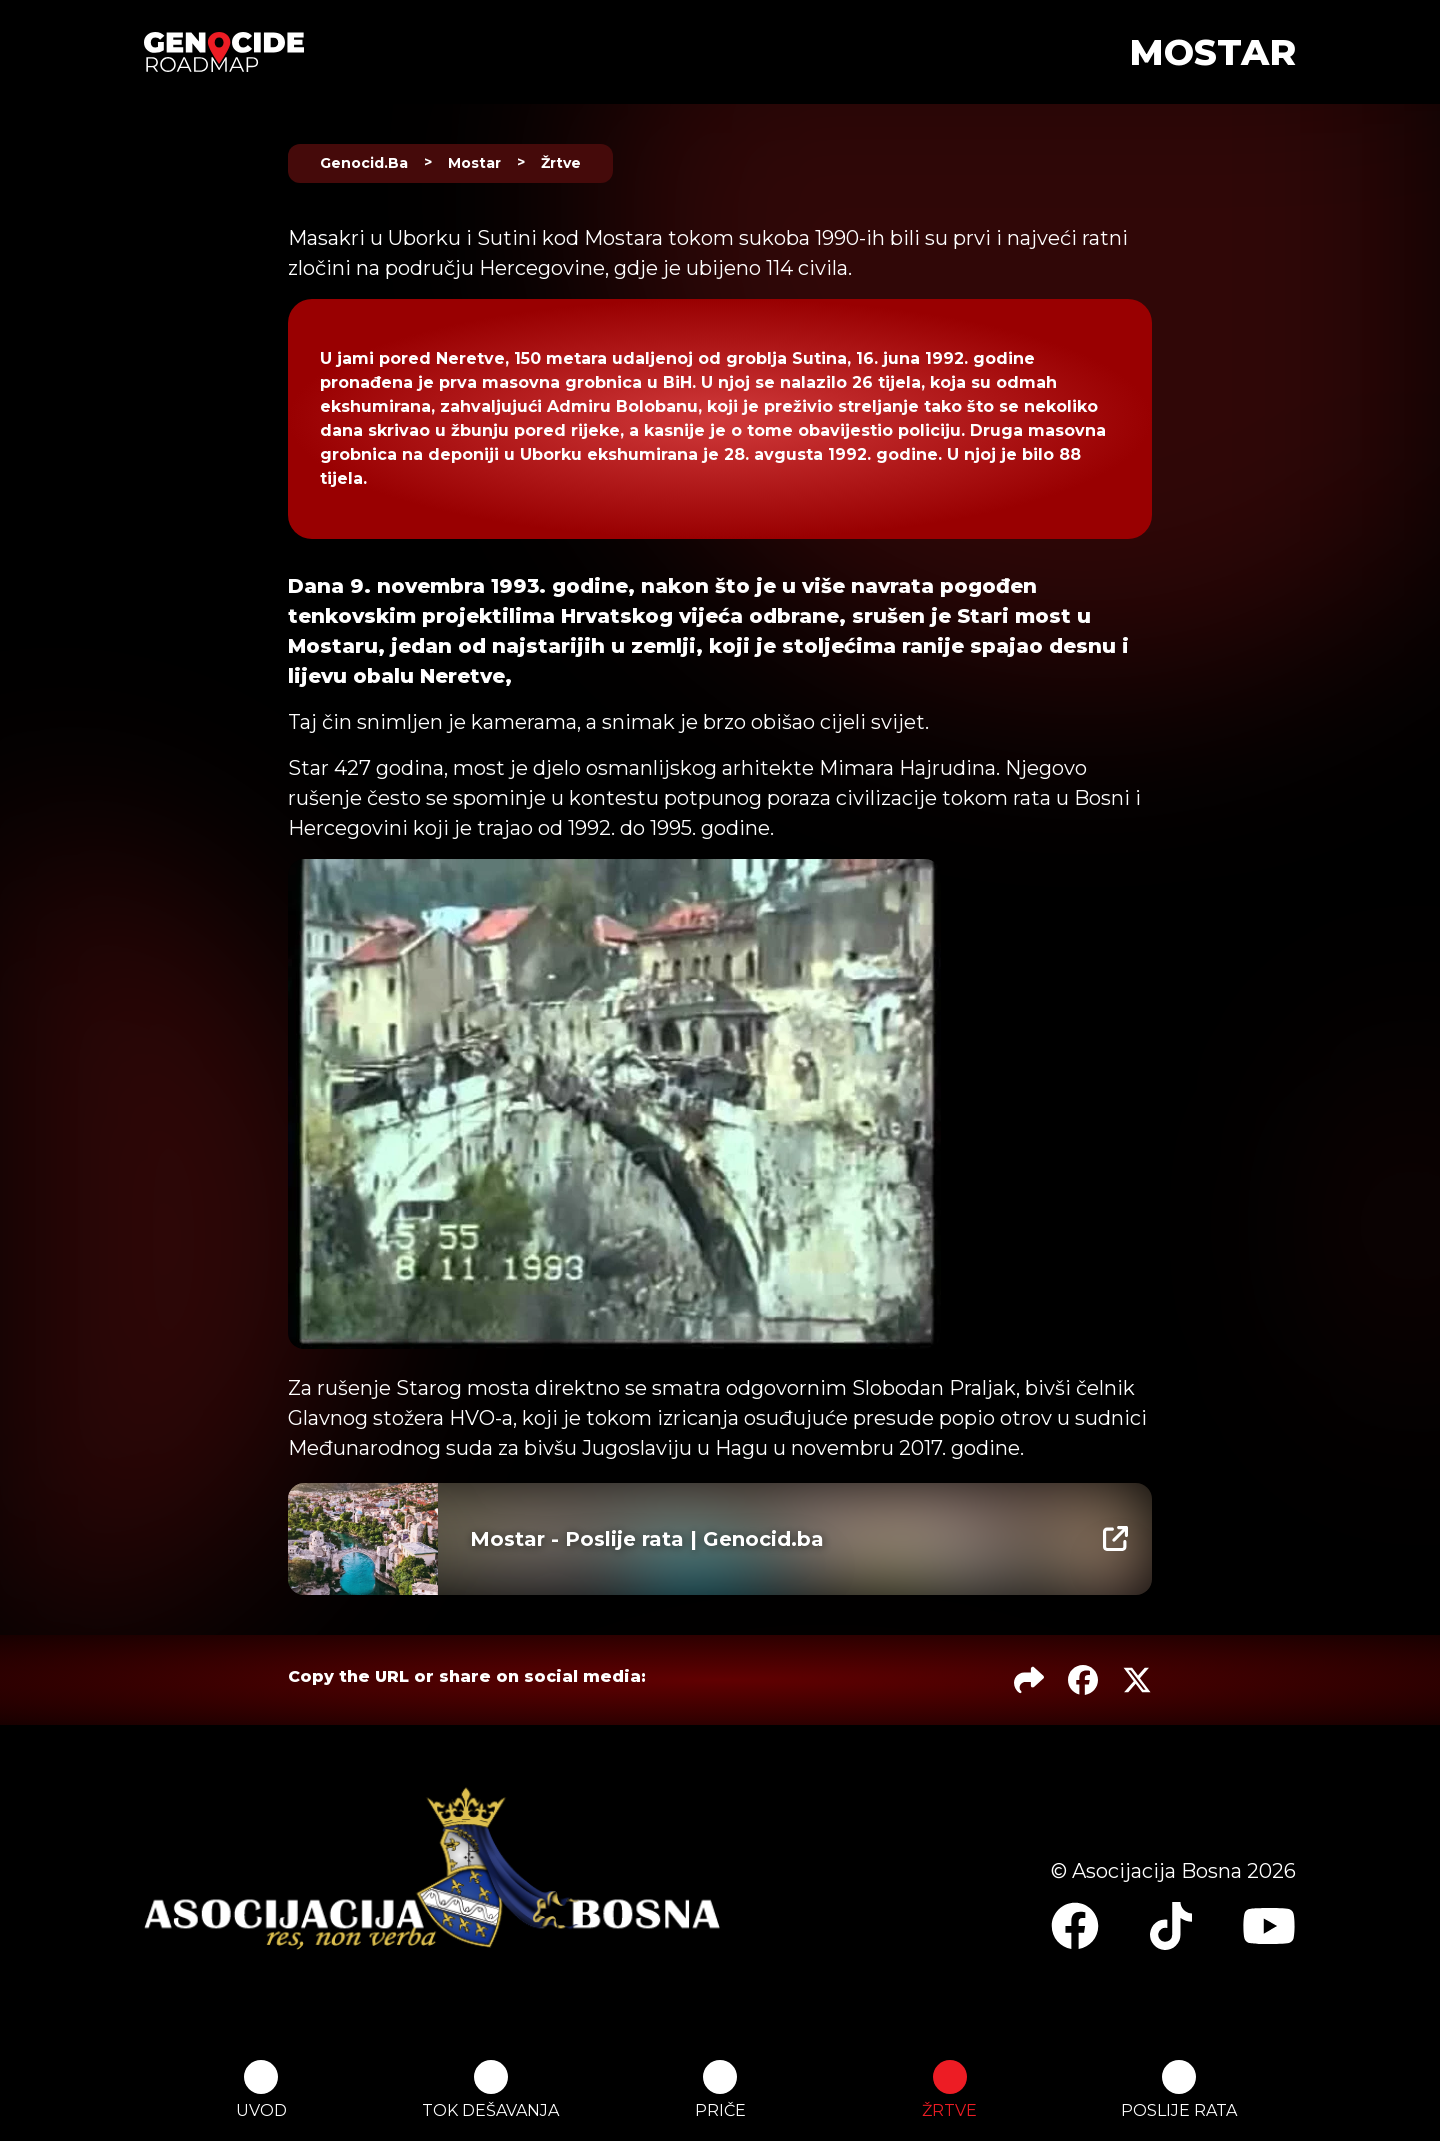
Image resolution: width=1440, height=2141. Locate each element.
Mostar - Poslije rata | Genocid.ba (647, 1539)
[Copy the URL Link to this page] (1029, 1680)
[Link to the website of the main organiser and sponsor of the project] (432, 1868)
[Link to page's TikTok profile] (1171, 1926)
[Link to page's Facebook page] (1075, 1926)
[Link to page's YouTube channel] (1269, 1926)
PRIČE (720, 2090)
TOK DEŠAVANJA (490, 2090)
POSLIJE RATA (1179, 2090)
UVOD (261, 2090)
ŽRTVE (949, 2090)
